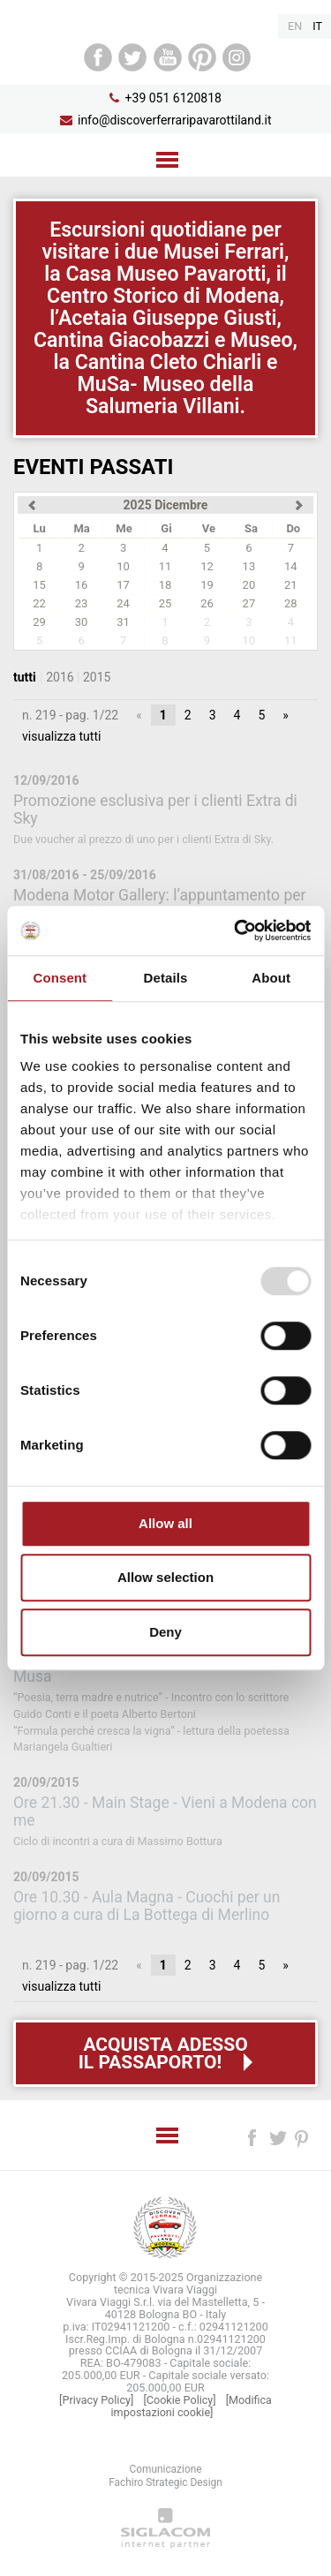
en (295, 26)
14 (290, 566)
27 (249, 603)
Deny (165, 1631)
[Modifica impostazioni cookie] (191, 2406)
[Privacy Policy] (96, 2400)
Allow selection (165, 1577)
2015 (96, 677)
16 (81, 584)
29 (39, 622)
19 (207, 584)
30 (81, 622)
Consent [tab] (60, 977)
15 (39, 584)
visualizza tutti (61, 736)
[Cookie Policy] (179, 2400)
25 (165, 603)
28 (290, 603)
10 (123, 566)
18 (165, 584)
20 (249, 584)
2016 (59, 677)
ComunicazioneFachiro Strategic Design (165, 2476)
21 (290, 584)
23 (81, 603)
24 (123, 603)
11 (165, 566)
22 (39, 603)
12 (207, 566)
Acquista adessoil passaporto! (163, 2053)
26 (207, 603)
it (317, 26)
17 (123, 584)
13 (249, 566)
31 (123, 622)
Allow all (165, 1523)
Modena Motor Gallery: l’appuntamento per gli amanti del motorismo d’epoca (159, 904)
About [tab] (271, 977)
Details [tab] (166, 977)
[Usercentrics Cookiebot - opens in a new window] (236, 930)
